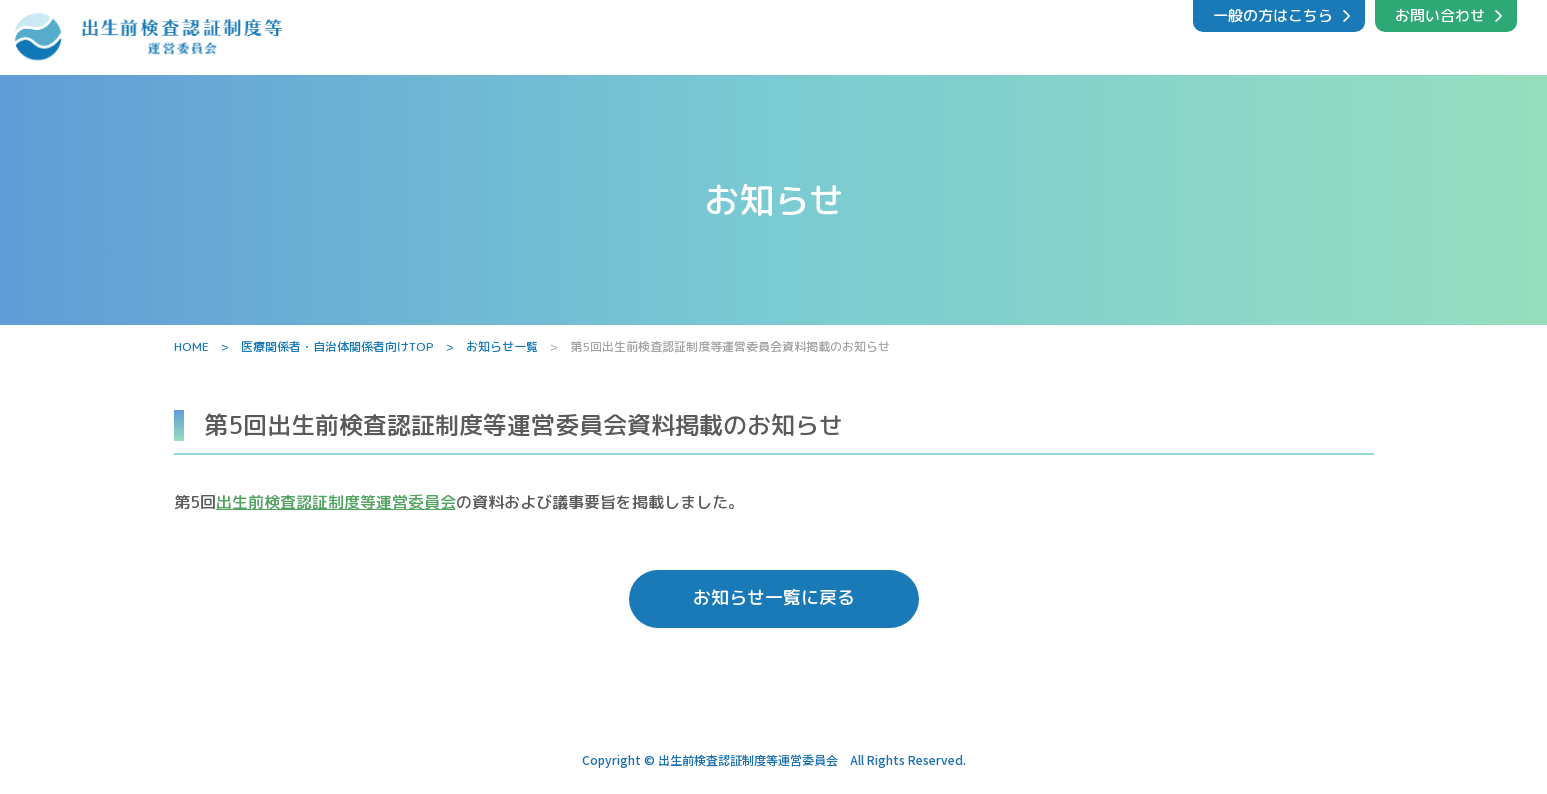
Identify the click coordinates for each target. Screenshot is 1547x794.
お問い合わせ (1440, 15)
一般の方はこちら (1273, 15)
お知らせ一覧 (502, 346)
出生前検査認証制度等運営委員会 (336, 502)
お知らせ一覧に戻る (774, 602)
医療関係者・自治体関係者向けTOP (337, 346)
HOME (191, 346)
